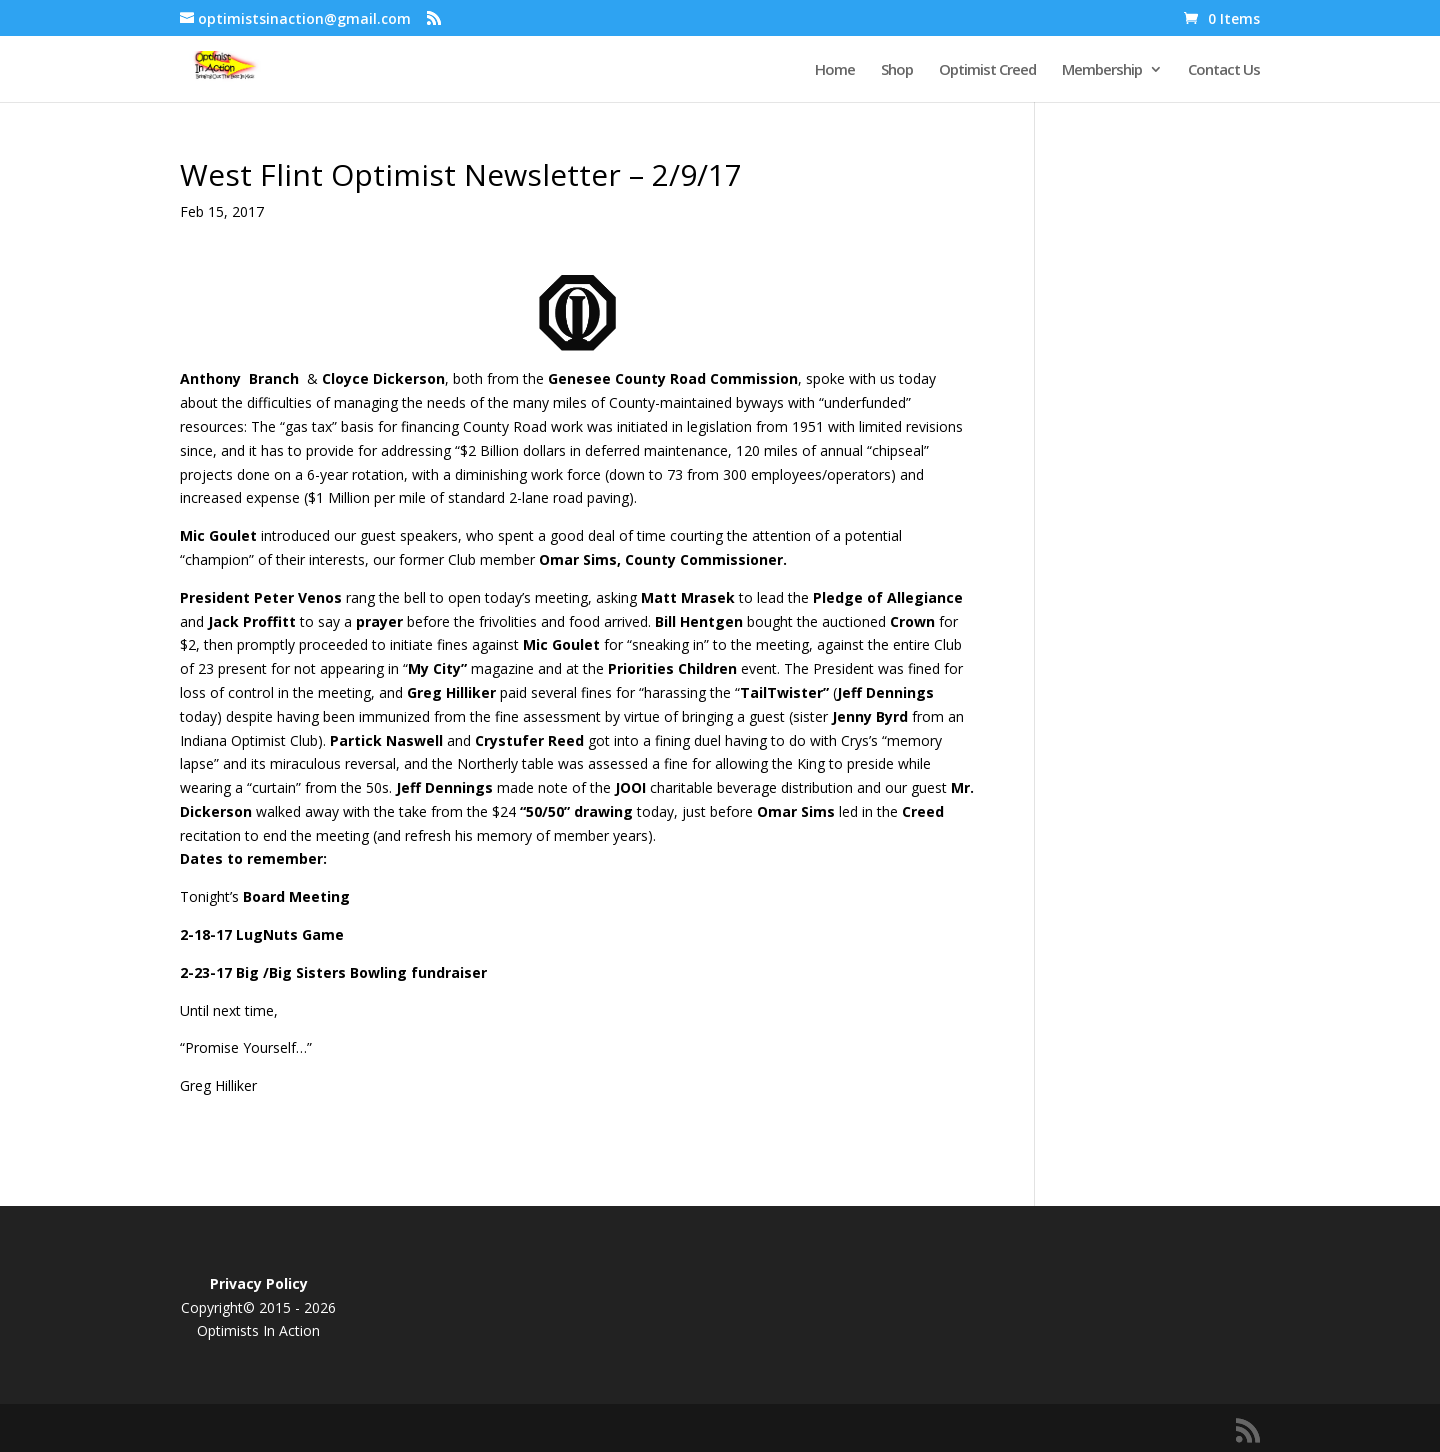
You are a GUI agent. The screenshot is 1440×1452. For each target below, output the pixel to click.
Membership (1102, 70)
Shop (897, 70)
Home (835, 70)
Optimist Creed (987, 70)
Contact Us (1224, 70)
